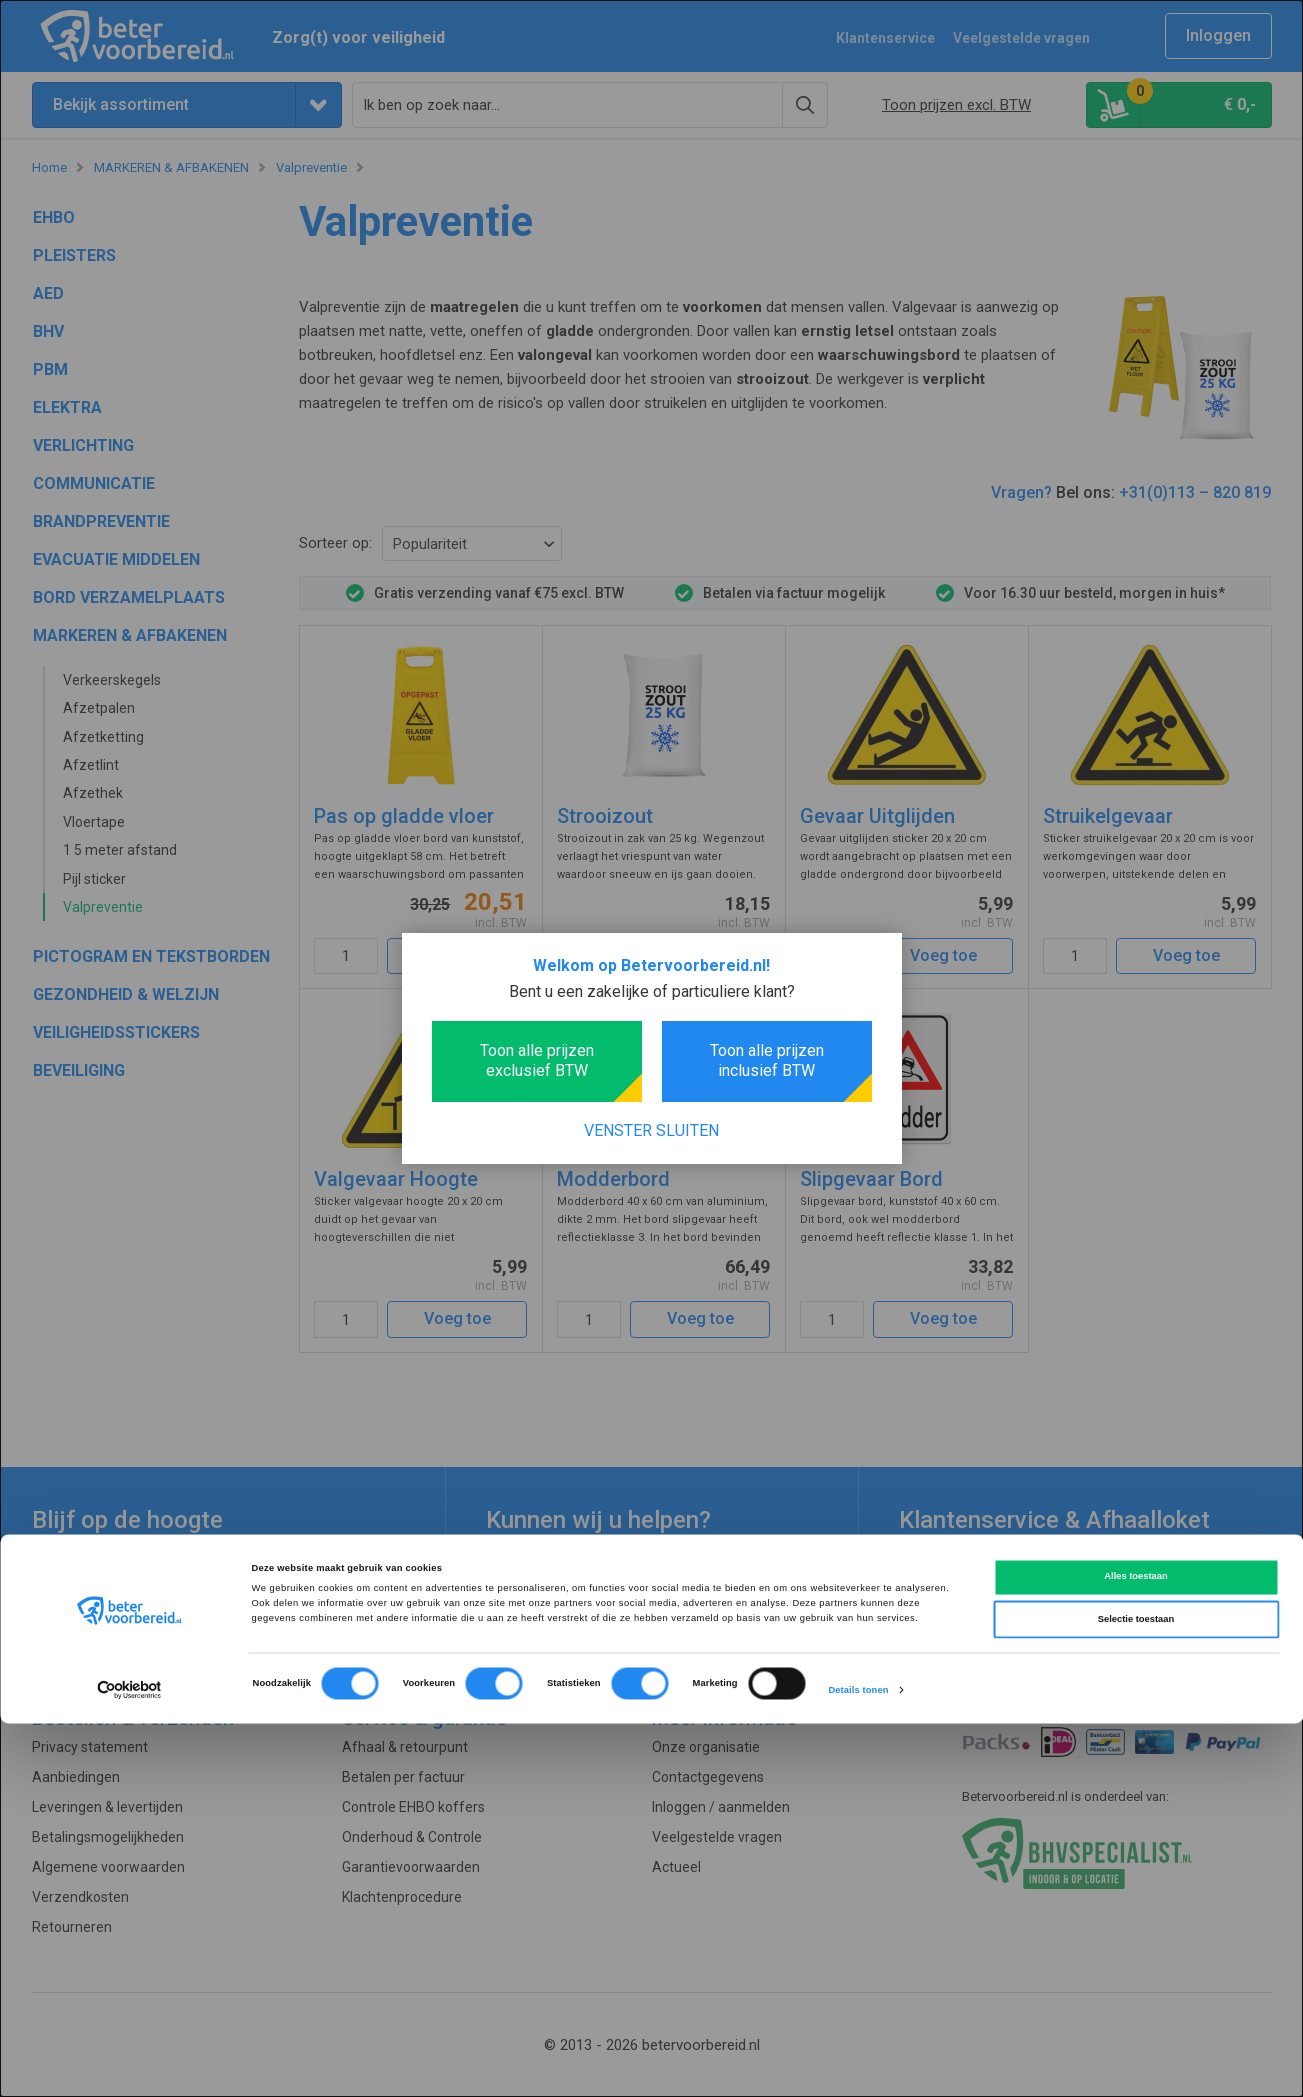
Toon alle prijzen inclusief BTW (767, 1061)
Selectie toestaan (1136, 1993)
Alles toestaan (1135, 1950)
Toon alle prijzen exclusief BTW (537, 1061)
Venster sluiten (651, 1130)
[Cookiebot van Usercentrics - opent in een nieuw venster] (129, 2063)
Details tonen (858, 2064)
